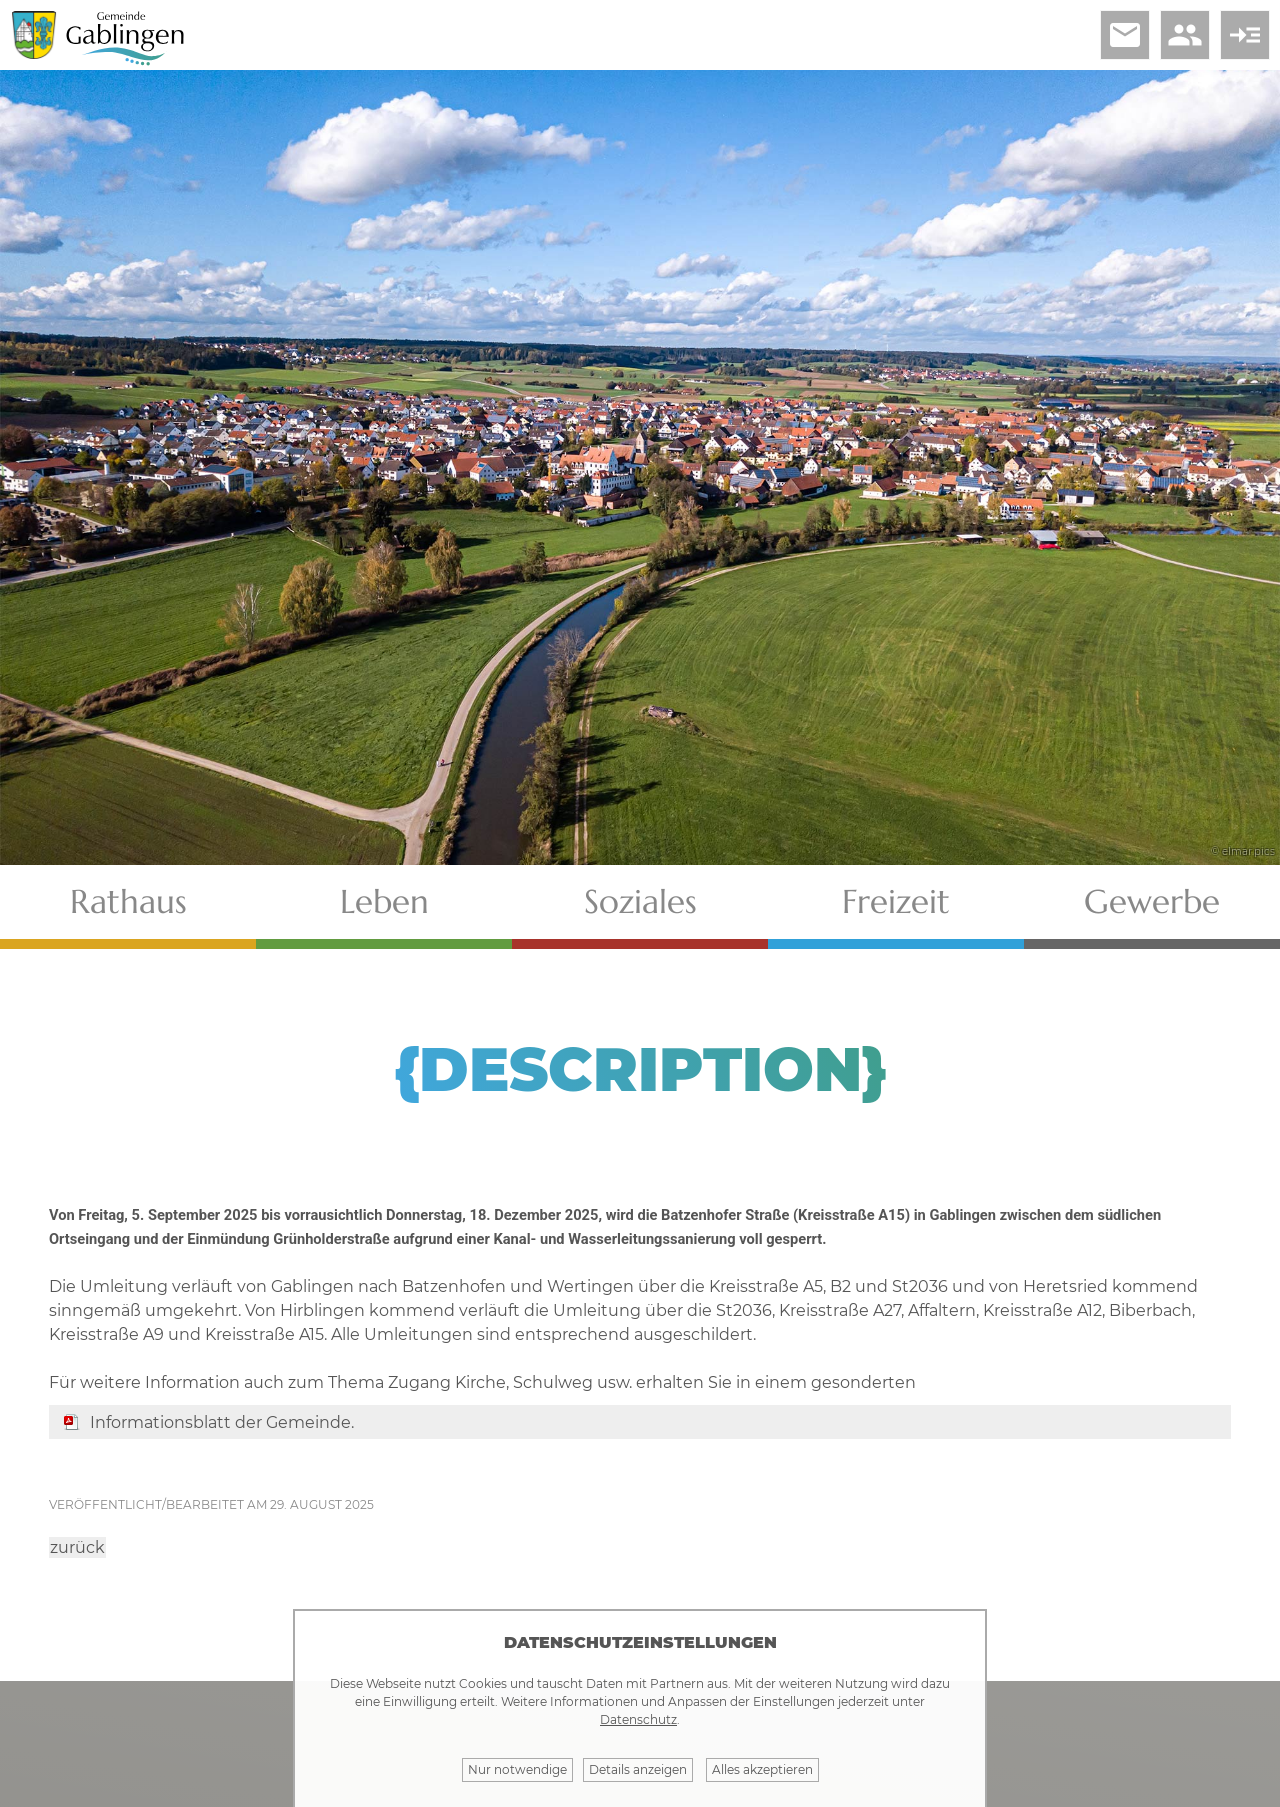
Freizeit (896, 901)
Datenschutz (638, 1719)
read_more (1245, 35)
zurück (77, 1547)
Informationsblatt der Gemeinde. (222, 1422)
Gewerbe (1152, 901)
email (1125, 35)
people (1185, 35)
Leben (384, 901)
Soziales (640, 901)
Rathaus (128, 901)
